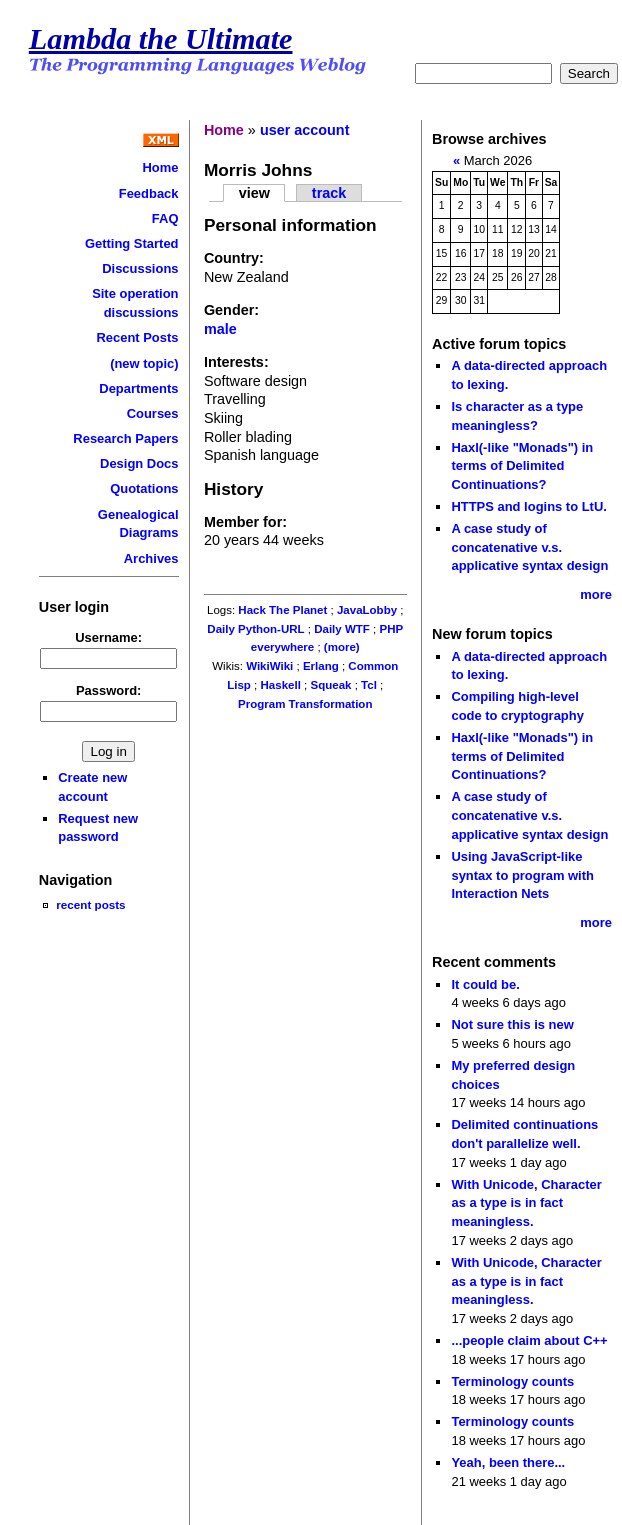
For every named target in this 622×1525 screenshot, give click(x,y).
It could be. (485, 984)
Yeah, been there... (508, 1462)
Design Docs (139, 463)
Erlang (321, 666)
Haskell (281, 685)
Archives (151, 558)
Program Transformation (305, 704)
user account (305, 130)
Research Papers (125, 438)
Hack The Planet (282, 610)
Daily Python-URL (255, 629)
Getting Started (132, 243)
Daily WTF (342, 629)
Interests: (236, 362)
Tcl (369, 685)
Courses (153, 413)
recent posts (90, 904)
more (596, 594)
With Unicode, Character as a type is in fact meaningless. (526, 1203)
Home (161, 167)
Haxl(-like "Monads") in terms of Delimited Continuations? (522, 466)
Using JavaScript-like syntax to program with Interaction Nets (522, 875)
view (254, 193)
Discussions (140, 268)
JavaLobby (367, 610)
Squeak (330, 685)
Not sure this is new (512, 1024)
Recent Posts (137, 337)
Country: (234, 258)
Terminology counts (512, 1381)
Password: (109, 690)
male (220, 329)
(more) (342, 647)
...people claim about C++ (529, 1340)
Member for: (245, 522)
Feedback (149, 193)
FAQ (165, 218)
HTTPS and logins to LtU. (528, 506)
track (329, 193)
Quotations (144, 488)
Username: (108, 637)
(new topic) (144, 363)
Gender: (231, 310)
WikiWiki (269, 666)
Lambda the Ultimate (161, 39)
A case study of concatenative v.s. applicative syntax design (529, 547)
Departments (138, 388)
